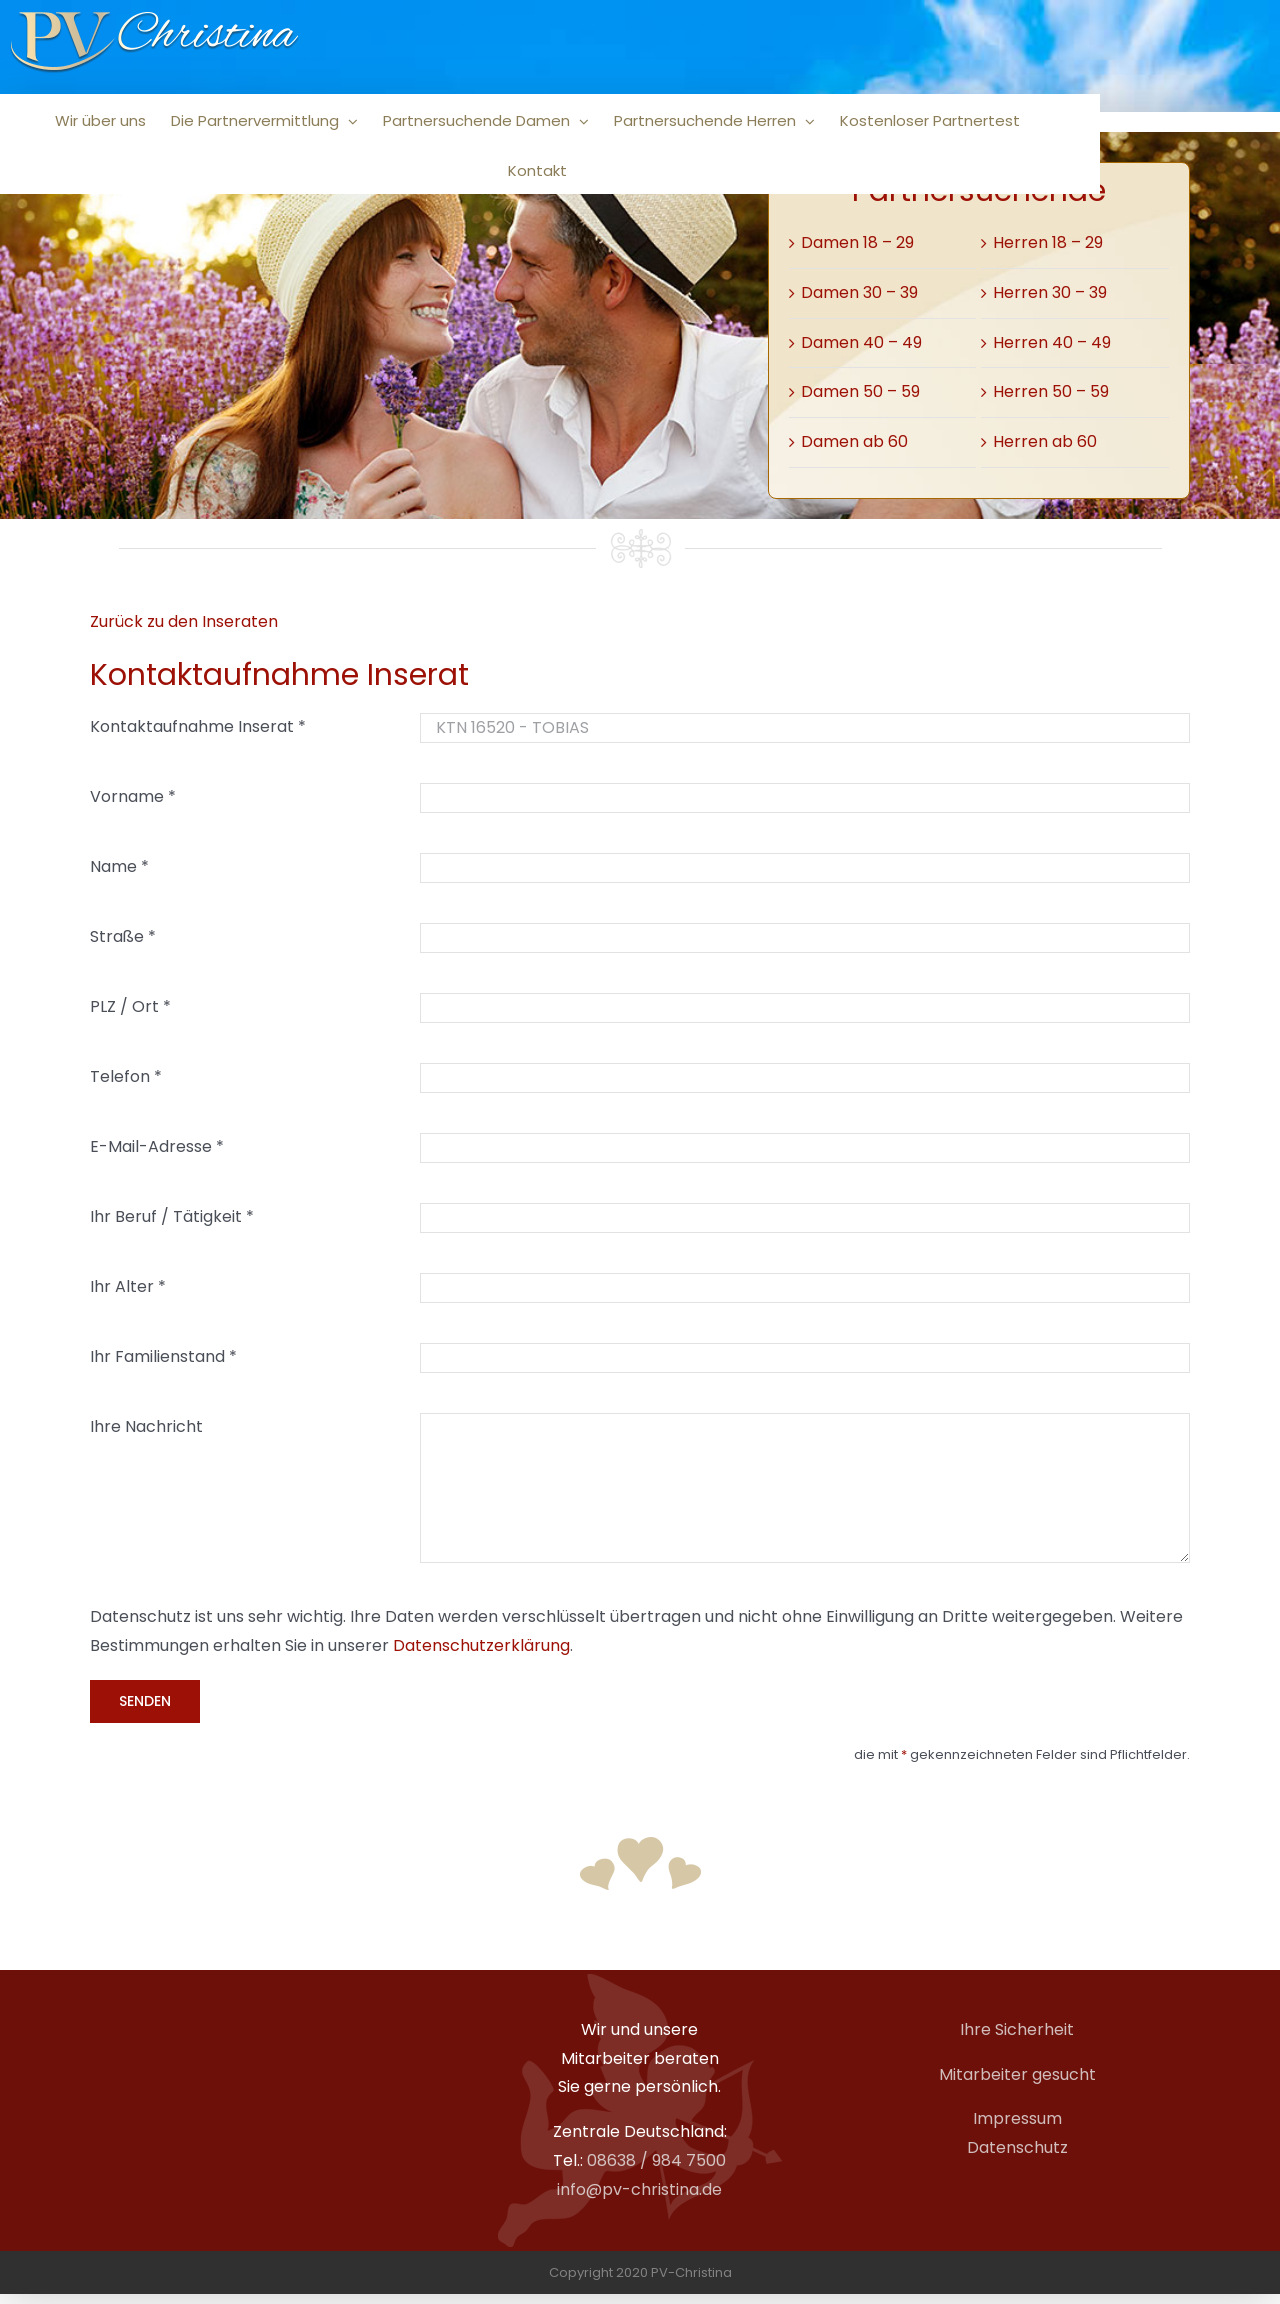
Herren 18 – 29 (1048, 242)
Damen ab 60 (854, 441)
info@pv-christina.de (639, 2189)
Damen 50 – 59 (860, 391)
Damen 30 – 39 (859, 292)
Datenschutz (1017, 2147)
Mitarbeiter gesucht (1017, 2074)
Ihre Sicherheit (1017, 2029)
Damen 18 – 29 (857, 242)
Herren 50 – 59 (1051, 391)
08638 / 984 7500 (656, 2160)
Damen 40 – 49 (861, 342)
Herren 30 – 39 (1050, 292)
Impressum (1017, 2118)
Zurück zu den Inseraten (184, 621)
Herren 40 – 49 (1052, 342)
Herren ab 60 (1045, 441)
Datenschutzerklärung (481, 1645)
